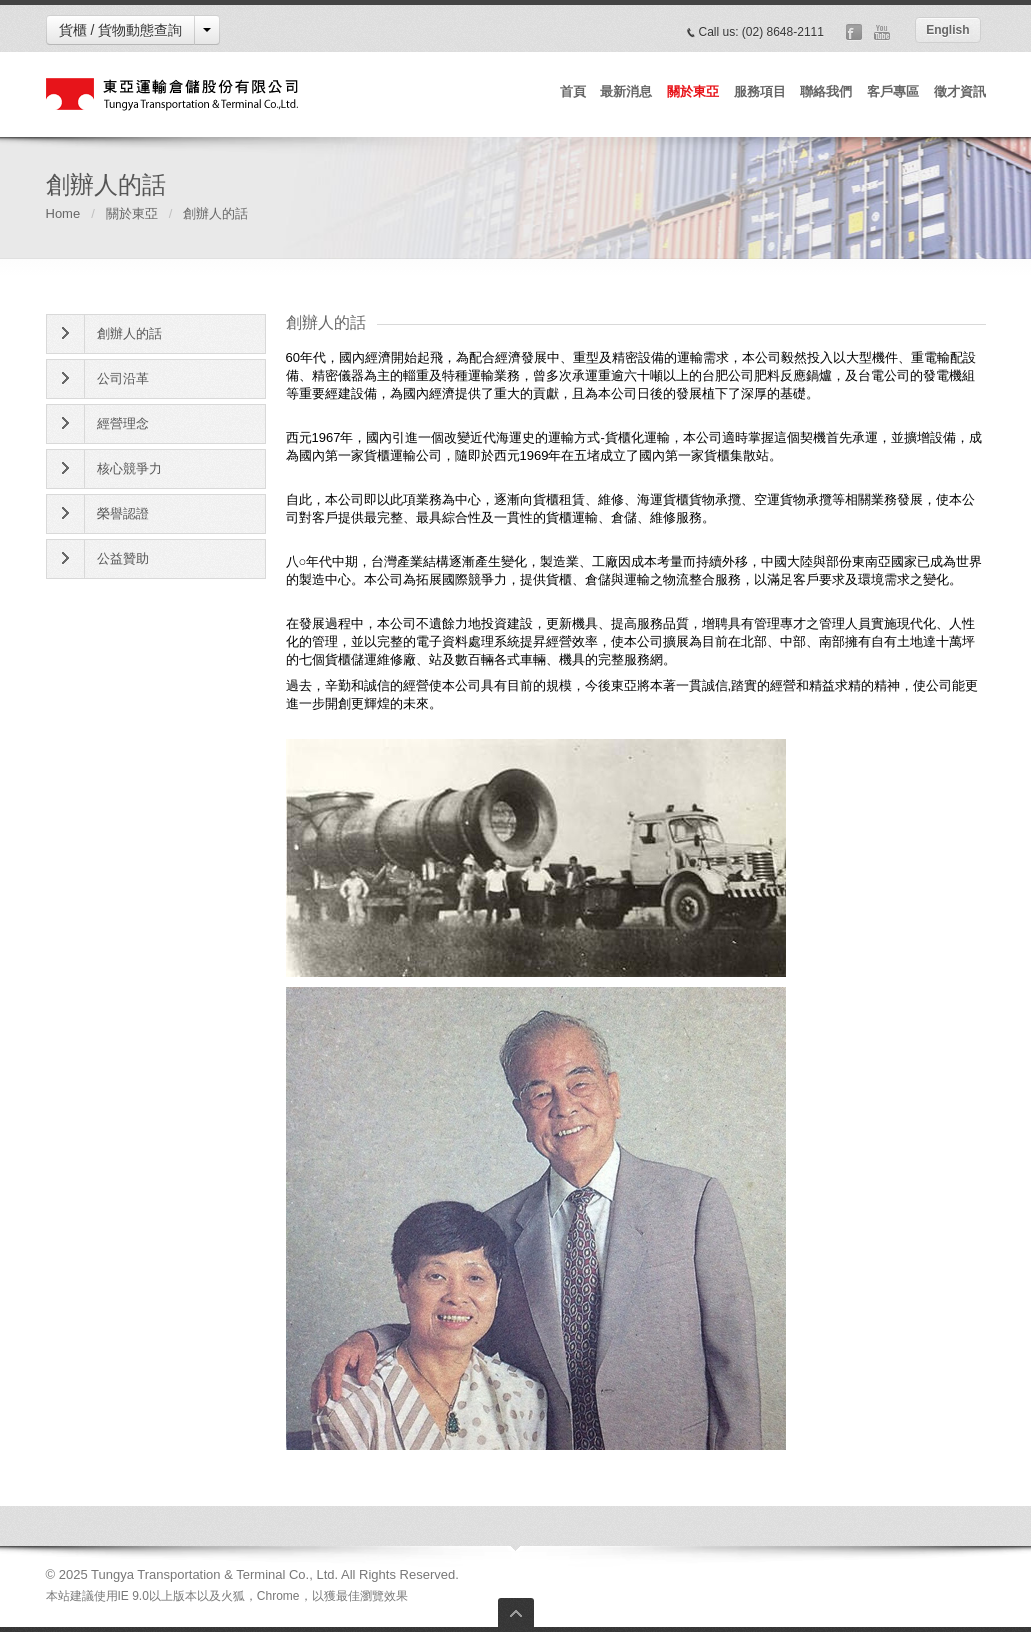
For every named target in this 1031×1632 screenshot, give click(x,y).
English (947, 30)
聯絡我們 (826, 91)
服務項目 (760, 91)
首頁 (573, 91)
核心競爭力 (129, 468)
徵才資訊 (960, 91)
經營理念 (123, 423)
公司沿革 (123, 378)
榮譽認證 (123, 513)
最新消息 (626, 91)
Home (63, 213)
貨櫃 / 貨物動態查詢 (121, 30)
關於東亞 (693, 91)
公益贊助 (123, 558)
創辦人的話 (129, 333)
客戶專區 (893, 91)
